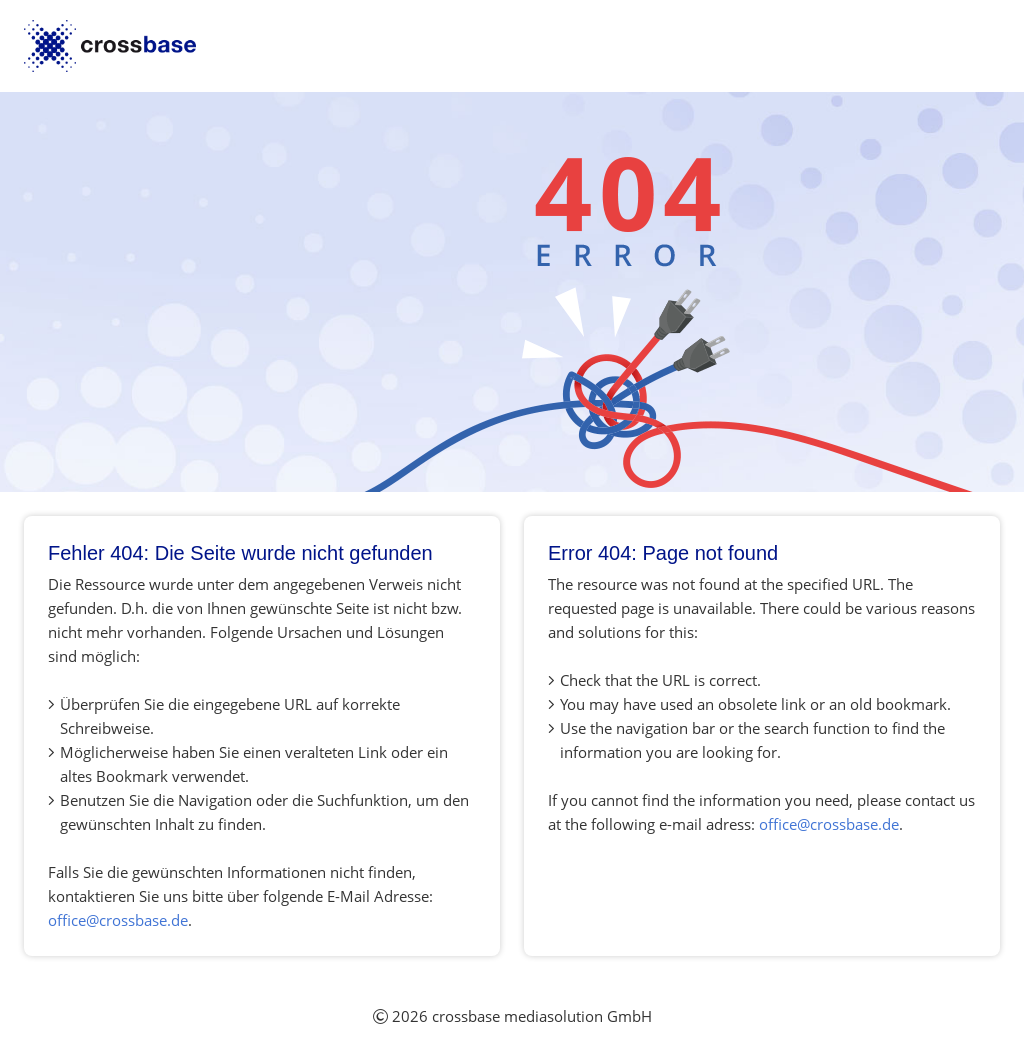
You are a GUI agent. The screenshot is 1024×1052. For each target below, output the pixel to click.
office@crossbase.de (118, 920)
